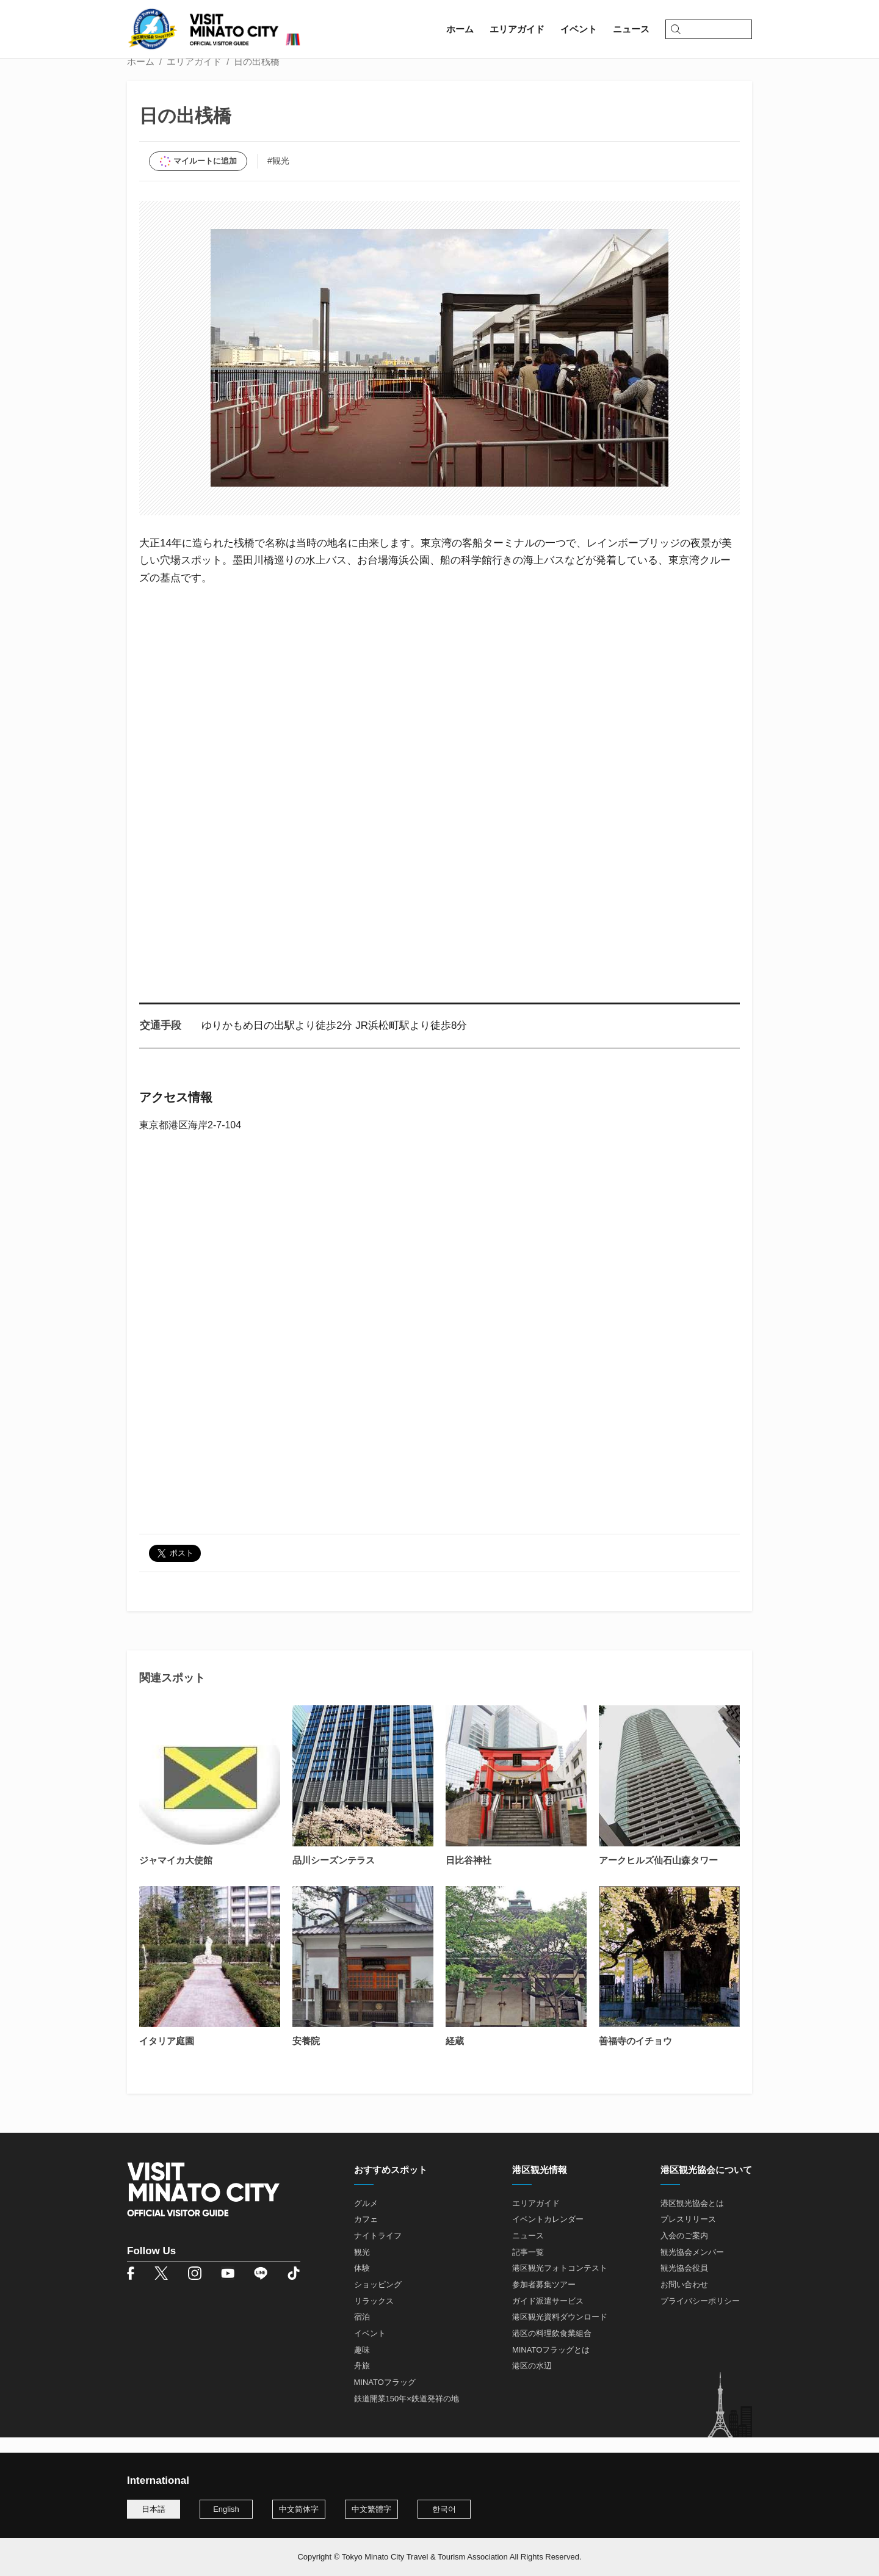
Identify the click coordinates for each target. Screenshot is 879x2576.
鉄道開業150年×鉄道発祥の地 (406, 2414)
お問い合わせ (684, 2300)
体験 (362, 2284)
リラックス (374, 2316)
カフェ (366, 2235)
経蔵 (455, 2057)
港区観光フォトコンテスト (559, 2284)
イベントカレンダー (548, 2235)
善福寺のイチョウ (635, 2057)
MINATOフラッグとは (551, 2365)
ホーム (140, 77)
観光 (362, 2268)
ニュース (528, 2251)
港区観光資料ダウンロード (559, 2332)
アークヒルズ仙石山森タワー (658, 1876)
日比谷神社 (468, 1876)
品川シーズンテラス (333, 1876)
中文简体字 (299, 2509)
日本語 (153, 2509)
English (226, 2509)
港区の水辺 (532, 2381)
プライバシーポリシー (700, 2316)
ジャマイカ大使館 (175, 1876)
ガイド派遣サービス (548, 2316)
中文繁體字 (371, 2509)
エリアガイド (194, 77)
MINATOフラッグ (385, 2398)
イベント (370, 2349)
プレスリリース (688, 2235)
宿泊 (362, 2332)
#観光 (278, 176)
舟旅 (362, 2381)
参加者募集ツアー (544, 2300)
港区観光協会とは (692, 2219)
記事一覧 (528, 2268)
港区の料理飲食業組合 (551, 2349)
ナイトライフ (378, 2251)
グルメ (366, 2219)
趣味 (362, 2365)
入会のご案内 (684, 2251)
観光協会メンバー (692, 2268)
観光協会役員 (684, 2284)
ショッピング (378, 2300)
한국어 (444, 2509)
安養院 (306, 2057)
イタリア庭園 (166, 2057)
